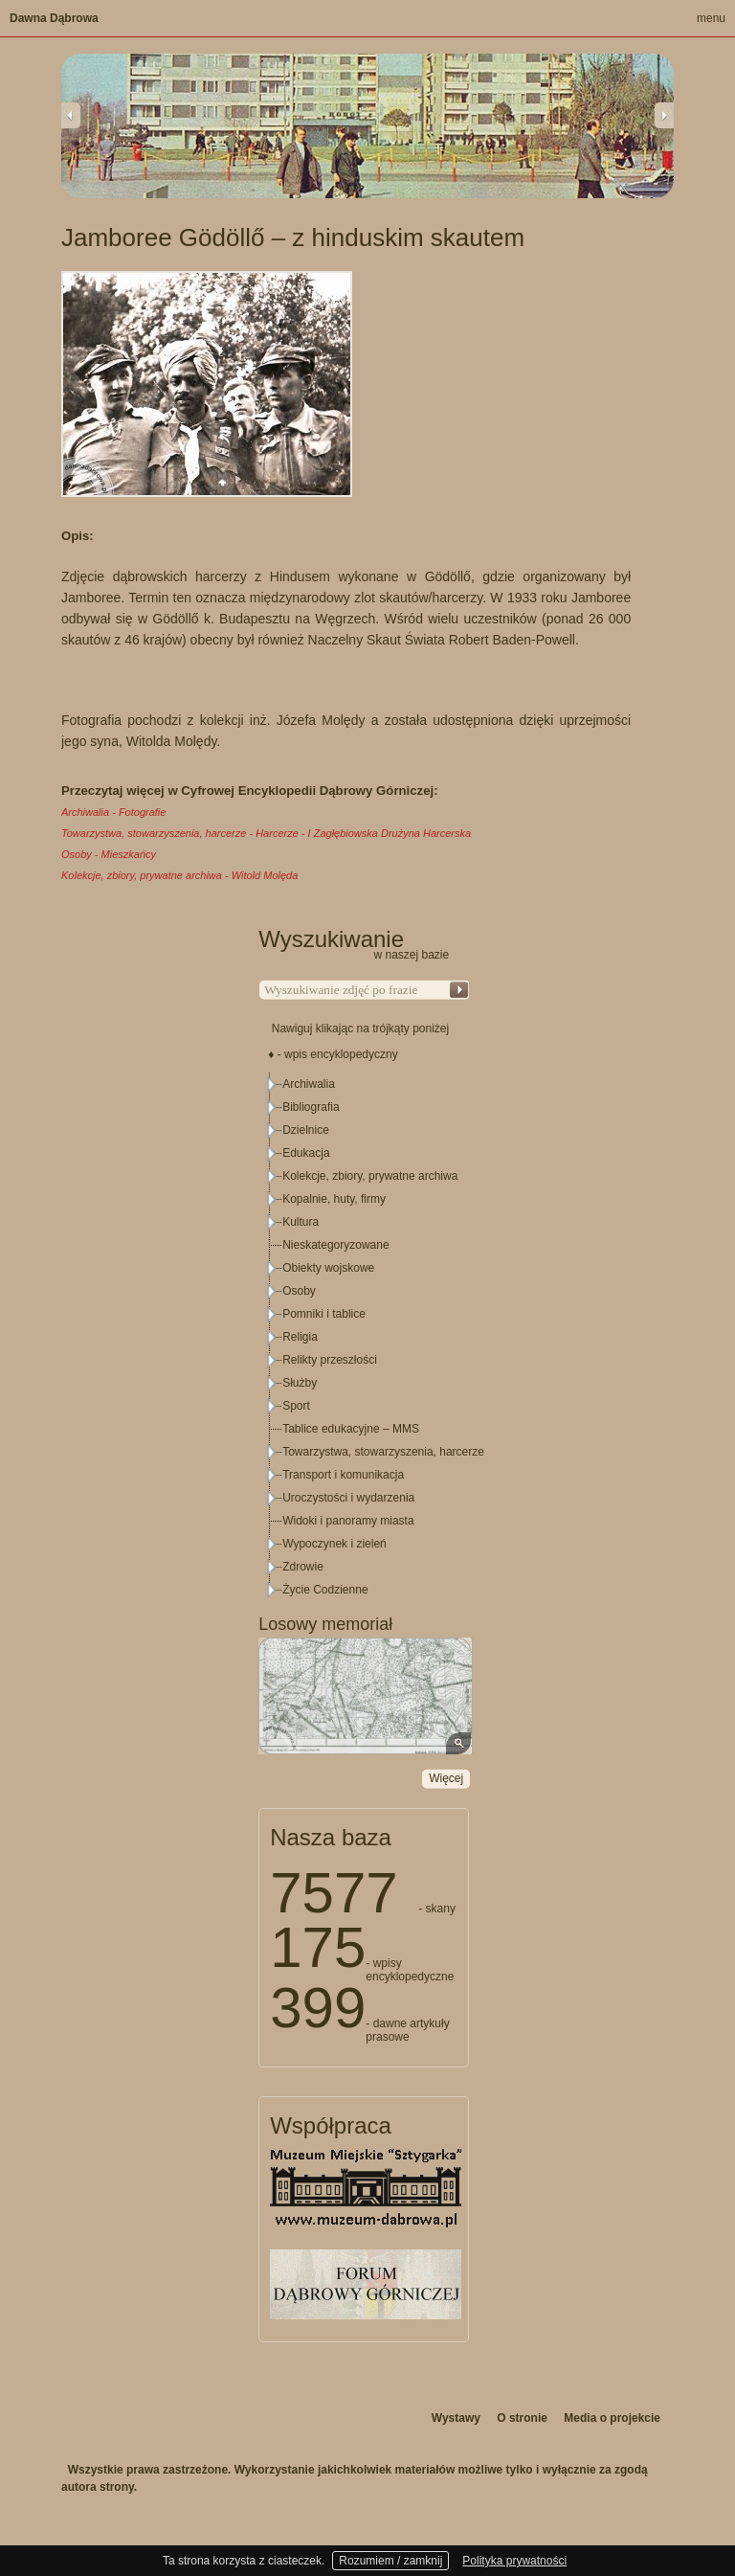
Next (664, 115)
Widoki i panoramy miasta (347, 1520)
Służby (299, 1383)
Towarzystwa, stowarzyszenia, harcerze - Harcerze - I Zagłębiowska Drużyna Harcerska (266, 833)
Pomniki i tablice (324, 1314)
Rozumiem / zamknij (390, 2560)
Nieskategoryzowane (335, 1245)
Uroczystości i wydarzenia (348, 1497)
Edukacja (305, 1153)
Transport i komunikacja (343, 1474)
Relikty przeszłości (329, 1360)
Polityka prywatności (514, 2560)
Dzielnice (305, 1130)
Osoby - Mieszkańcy (108, 854)
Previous (70, 115)
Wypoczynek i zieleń (334, 1543)
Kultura (300, 1222)
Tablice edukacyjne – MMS (350, 1428)
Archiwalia (308, 1084)
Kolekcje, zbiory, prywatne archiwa (369, 1176)
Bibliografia (310, 1107)
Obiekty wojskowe (328, 1268)
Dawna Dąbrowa (54, 18)
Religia (300, 1337)
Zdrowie (302, 1566)
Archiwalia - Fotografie (113, 812)
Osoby (299, 1291)
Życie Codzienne (325, 1589)
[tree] (364, 1337)
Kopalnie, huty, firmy (334, 1199)
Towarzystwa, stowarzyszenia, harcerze (383, 1451)
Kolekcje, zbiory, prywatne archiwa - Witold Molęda (179, 875)
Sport (296, 1405)
